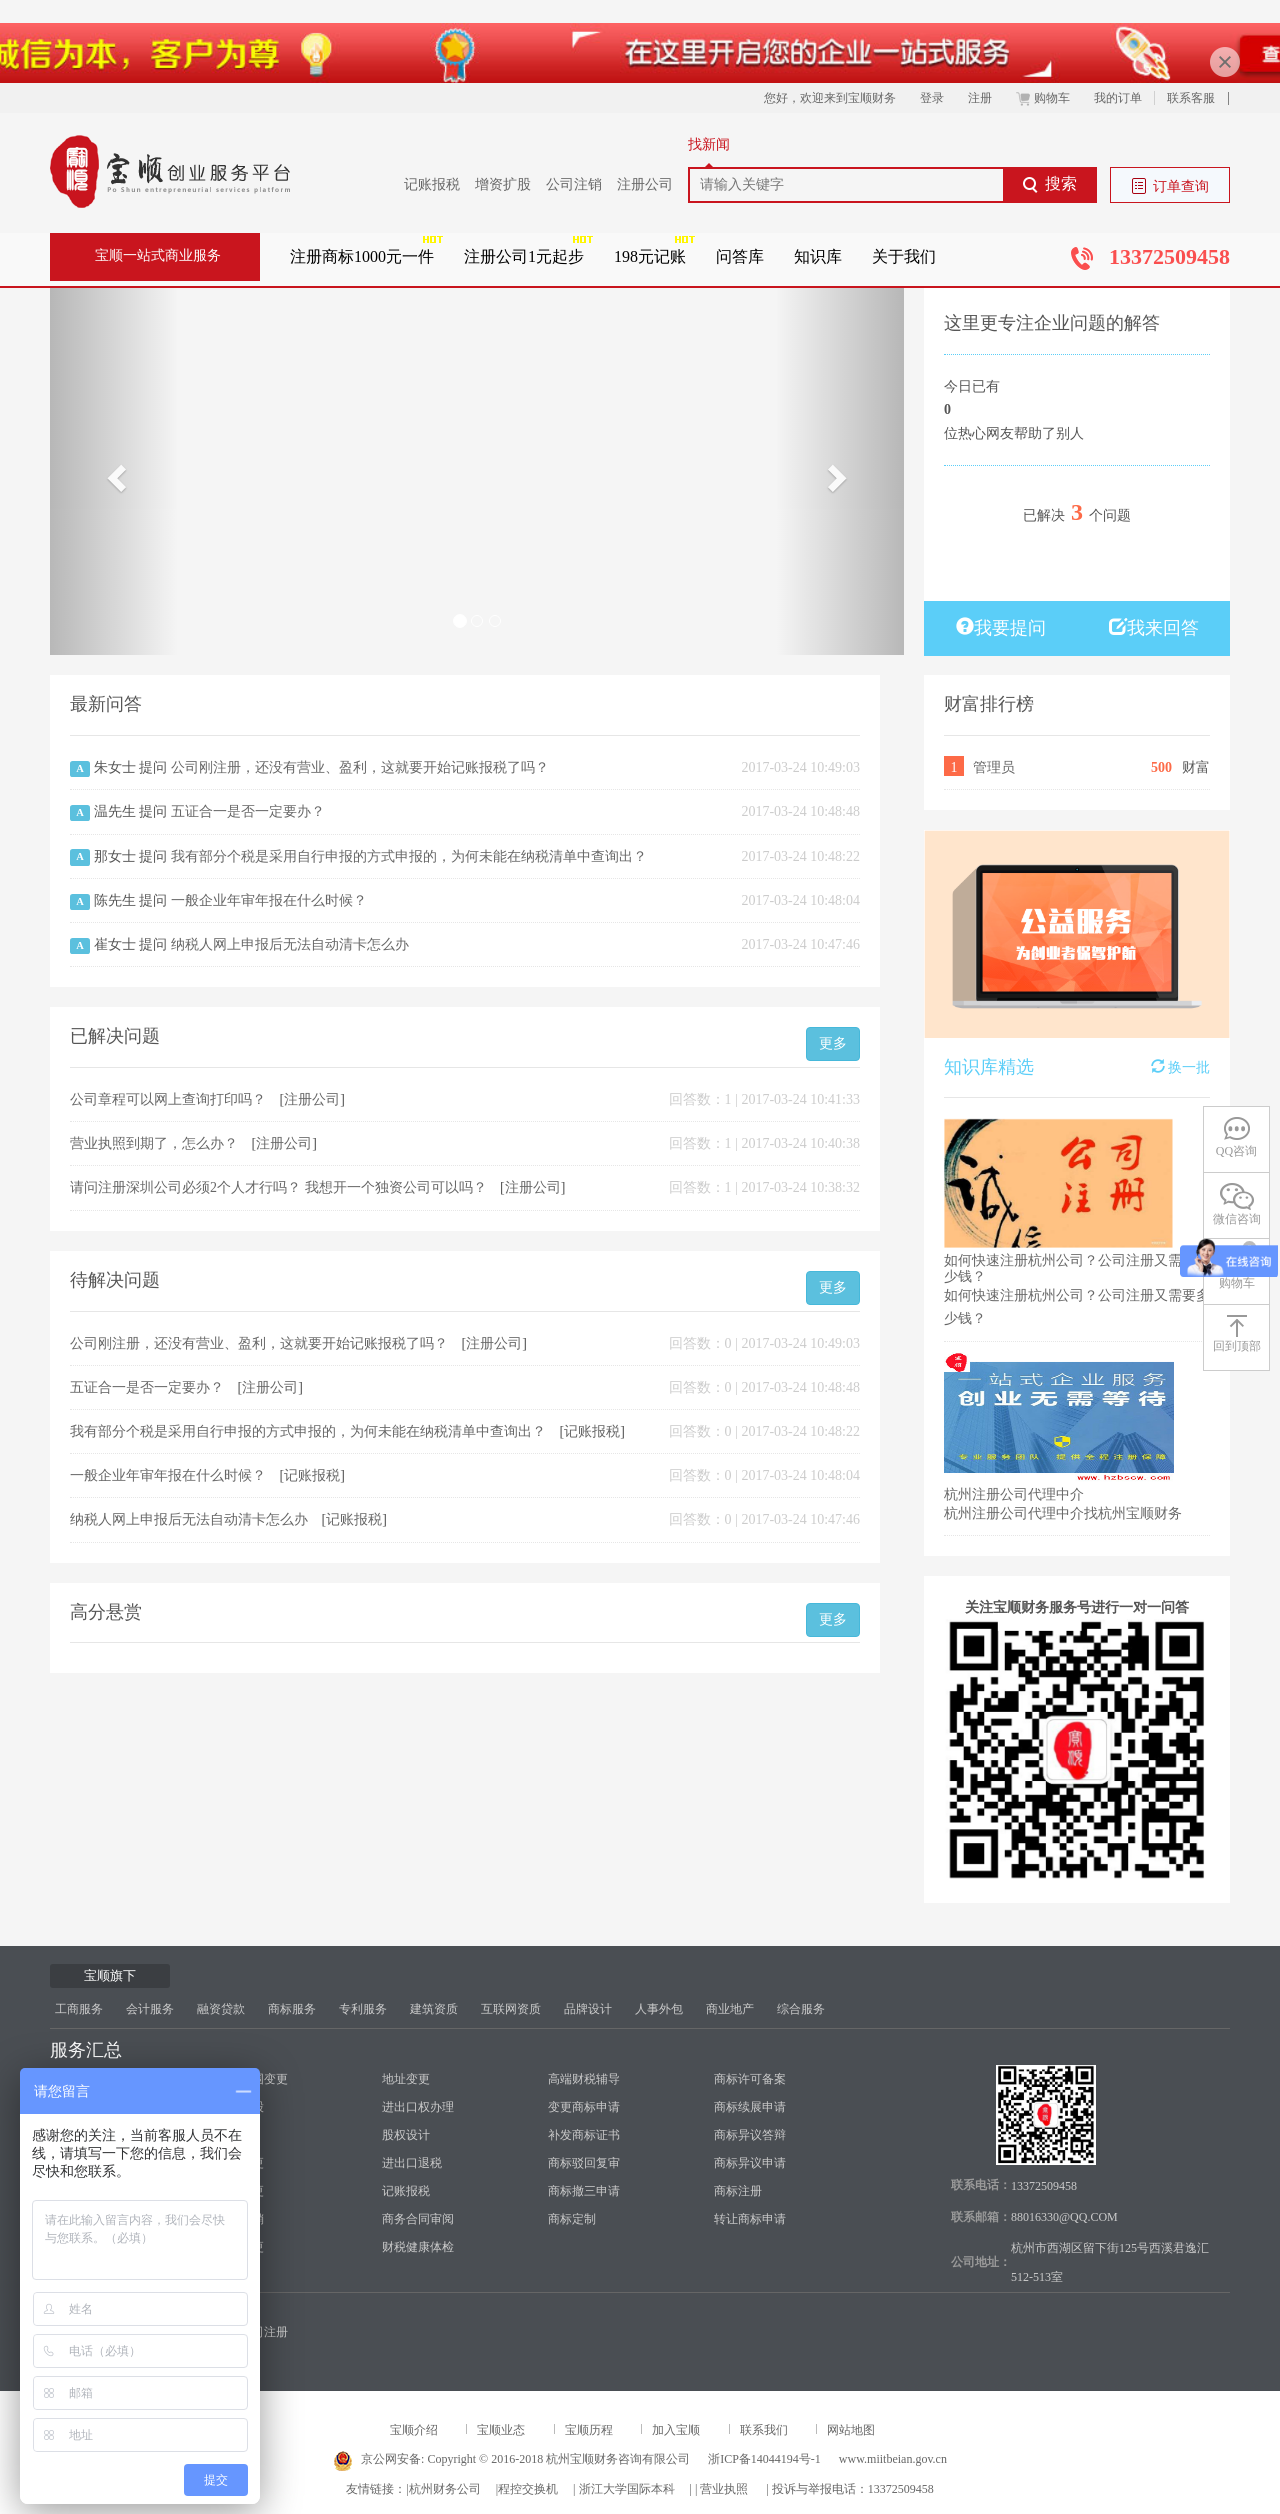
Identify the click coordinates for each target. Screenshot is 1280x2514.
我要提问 (1001, 627)
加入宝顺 (676, 2430)
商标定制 (572, 2219)
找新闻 (709, 144)
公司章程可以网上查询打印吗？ (170, 1099)
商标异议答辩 (750, 2135)
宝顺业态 (501, 2430)
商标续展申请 (750, 2107)
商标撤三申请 (584, 2191)
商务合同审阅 (418, 2219)
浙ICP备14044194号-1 (764, 2459)
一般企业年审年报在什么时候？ (269, 900)
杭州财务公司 (445, 2489)
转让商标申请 (750, 2219)
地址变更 (406, 2079)
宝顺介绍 (414, 2430)
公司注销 (574, 184)
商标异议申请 (750, 2163)
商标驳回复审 (584, 2163)
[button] (114, 471)
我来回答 (1154, 627)
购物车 (1043, 98)
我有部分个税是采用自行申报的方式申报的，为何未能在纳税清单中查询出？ (409, 856)
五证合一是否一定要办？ (248, 811)
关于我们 (904, 256)
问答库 (740, 256)
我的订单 (1118, 98)
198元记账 (650, 256)
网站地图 (851, 2430)
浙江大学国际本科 (627, 2489)
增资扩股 (503, 184)
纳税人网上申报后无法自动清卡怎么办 (290, 944)
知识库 (818, 256)
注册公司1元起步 (524, 256)
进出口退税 (412, 2163)
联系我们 (764, 2430)
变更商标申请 (584, 2107)
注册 (980, 98)
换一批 (1181, 1067)
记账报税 (432, 184)
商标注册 (738, 2191)
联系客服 (1191, 98)
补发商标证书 (584, 2135)
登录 (932, 98)
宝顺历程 (589, 2430)
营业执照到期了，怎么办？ (156, 1143)
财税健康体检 (418, 2247)
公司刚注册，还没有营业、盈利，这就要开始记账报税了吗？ (360, 767)
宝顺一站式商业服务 (158, 255)
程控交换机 (528, 2489)
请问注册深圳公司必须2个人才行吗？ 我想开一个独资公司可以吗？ (280, 1187)
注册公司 (645, 184)
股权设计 (406, 2135)
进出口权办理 (418, 2107)
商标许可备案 (750, 2079)
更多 (833, 1043)
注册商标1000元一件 (362, 256)
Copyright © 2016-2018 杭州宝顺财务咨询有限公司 (558, 2459)
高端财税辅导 (584, 2079)
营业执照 (724, 2489)
